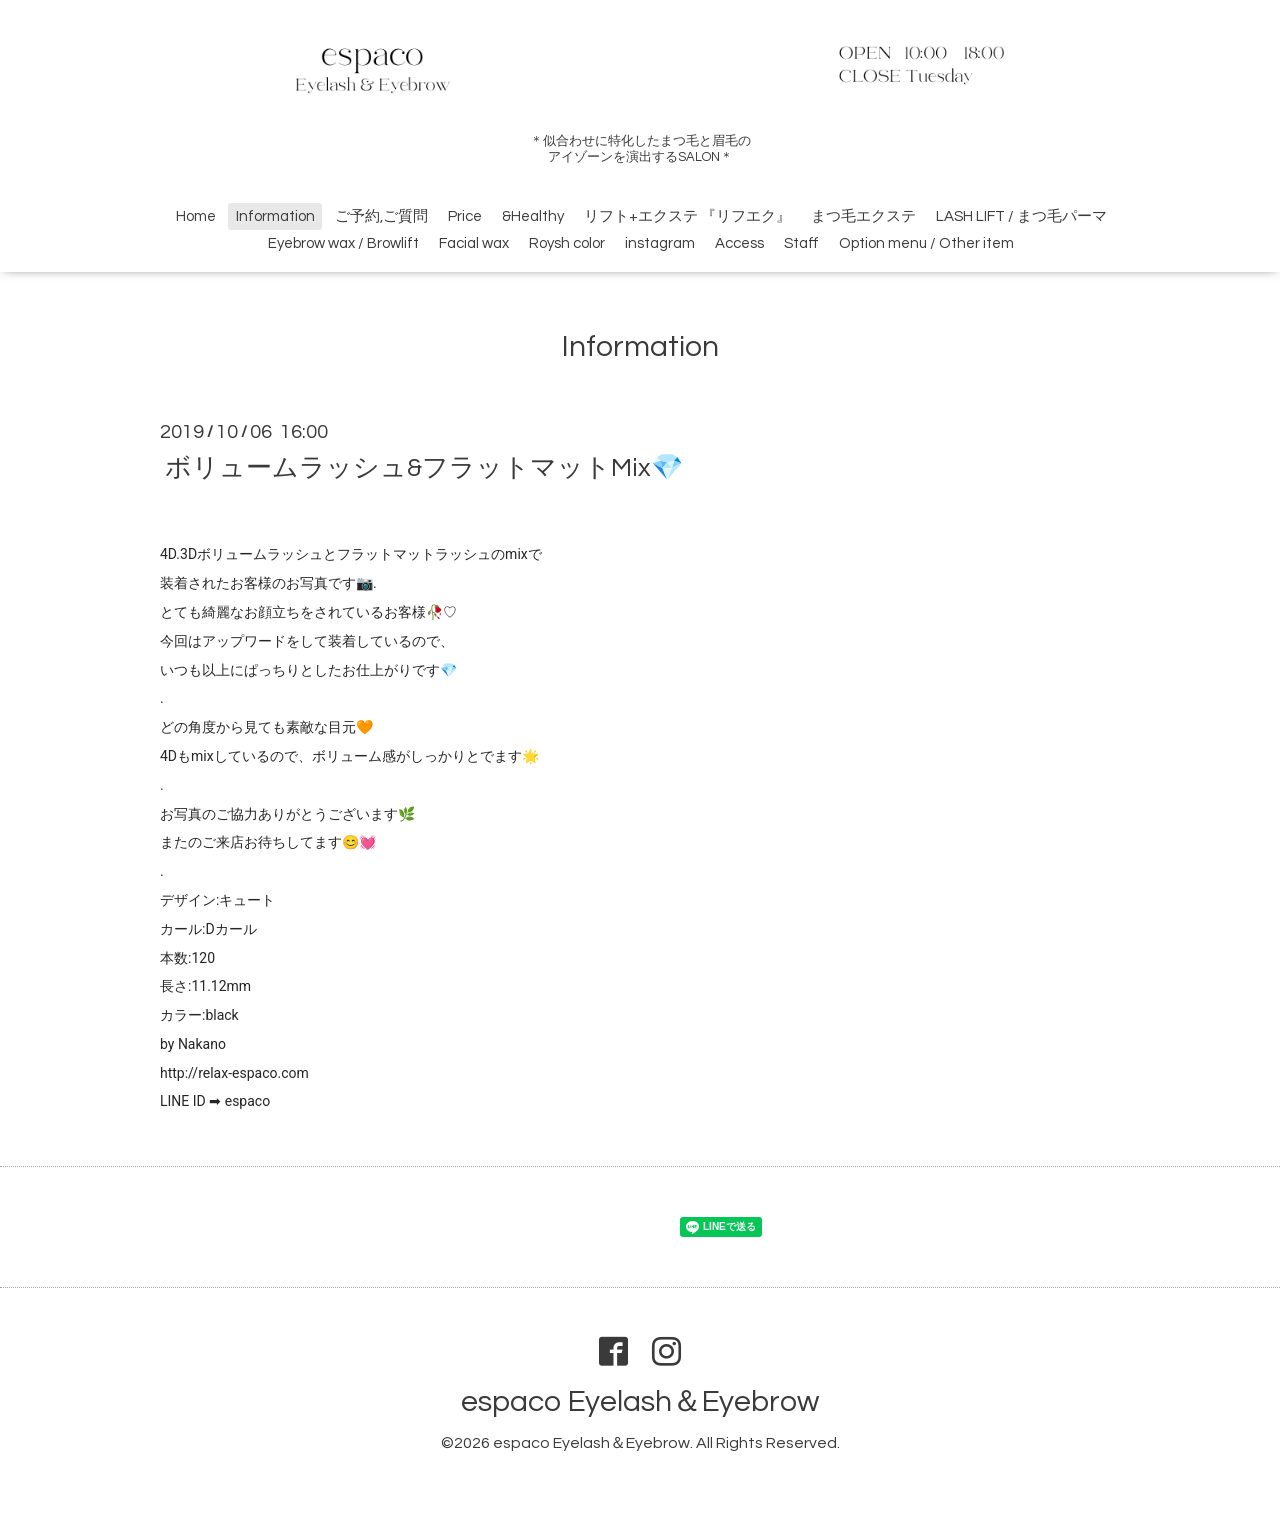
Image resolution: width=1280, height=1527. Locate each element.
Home (196, 216)
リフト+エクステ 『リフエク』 (687, 216)
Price (465, 216)
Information (275, 216)
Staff (801, 243)
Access (739, 243)
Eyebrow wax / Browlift (343, 243)
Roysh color (567, 243)
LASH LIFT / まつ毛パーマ (1021, 216)
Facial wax (474, 243)
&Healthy (533, 216)
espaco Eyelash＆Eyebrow (640, 1401)
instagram (660, 243)
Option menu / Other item (926, 243)
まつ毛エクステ (863, 216)
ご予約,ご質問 (381, 216)
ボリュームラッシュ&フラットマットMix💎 (424, 467)
